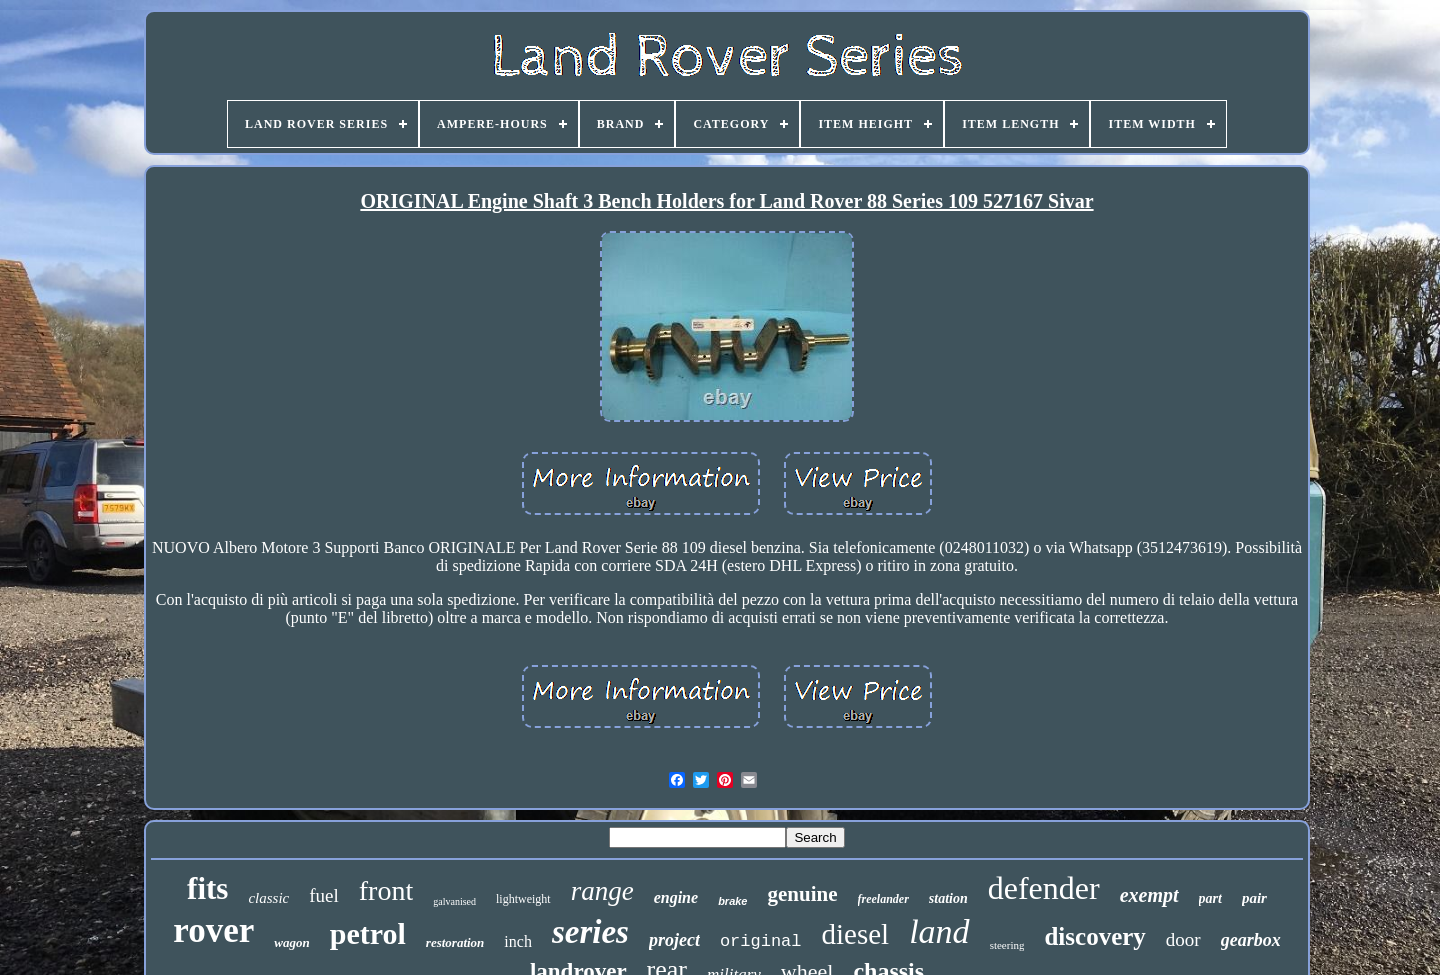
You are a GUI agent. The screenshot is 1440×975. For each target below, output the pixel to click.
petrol (368, 933)
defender (1044, 888)
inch (518, 941)
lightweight (523, 899)
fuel (324, 895)
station (948, 898)
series (590, 932)
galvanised (454, 901)
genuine (802, 894)
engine (676, 897)
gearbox (1251, 940)
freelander (883, 899)
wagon (291, 942)
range (602, 891)
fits (207, 888)
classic (268, 898)
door (1183, 939)
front (386, 890)
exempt (1149, 895)
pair (1254, 898)
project (674, 940)
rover (213, 930)
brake (732, 901)
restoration (455, 942)
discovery (1094, 936)
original (761, 941)
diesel (856, 934)
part (1210, 898)
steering (1007, 945)
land (939, 931)
